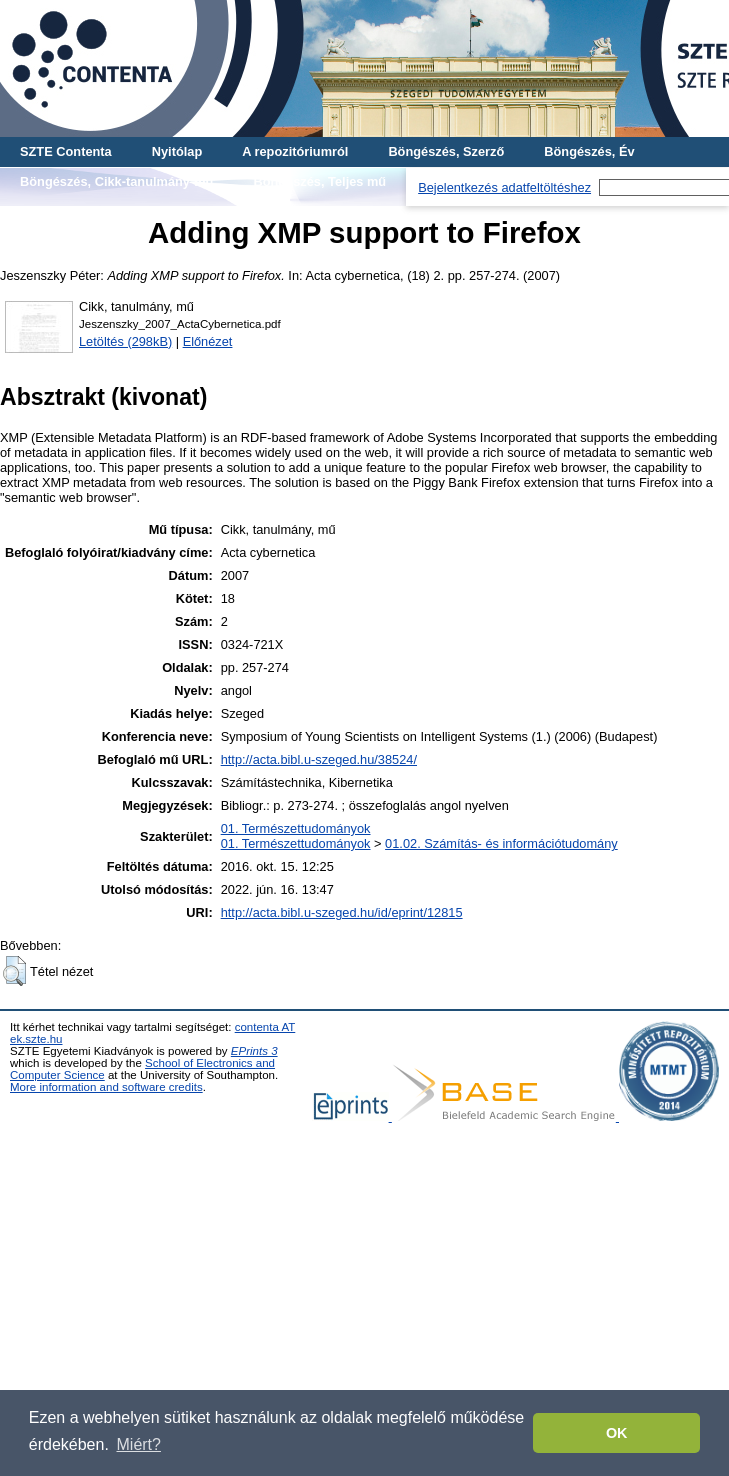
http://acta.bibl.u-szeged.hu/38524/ (319, 759)
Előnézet (208, 341)
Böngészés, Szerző (446, 151)
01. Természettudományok (296, 828)
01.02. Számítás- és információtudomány (501, 843)
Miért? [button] (139, 1444)
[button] (14, 971)
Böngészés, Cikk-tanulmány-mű (116, 181)
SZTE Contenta (66, 151)
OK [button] (617, 1433)
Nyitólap (177, 151)
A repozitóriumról (295, 151)
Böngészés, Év (589, 151)
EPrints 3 (254, 1051)
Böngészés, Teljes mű (319, 181)
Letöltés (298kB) (125, 341)
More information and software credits (106, 1087)
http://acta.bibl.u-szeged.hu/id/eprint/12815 (342, 912)
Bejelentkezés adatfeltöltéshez (504, 187)
